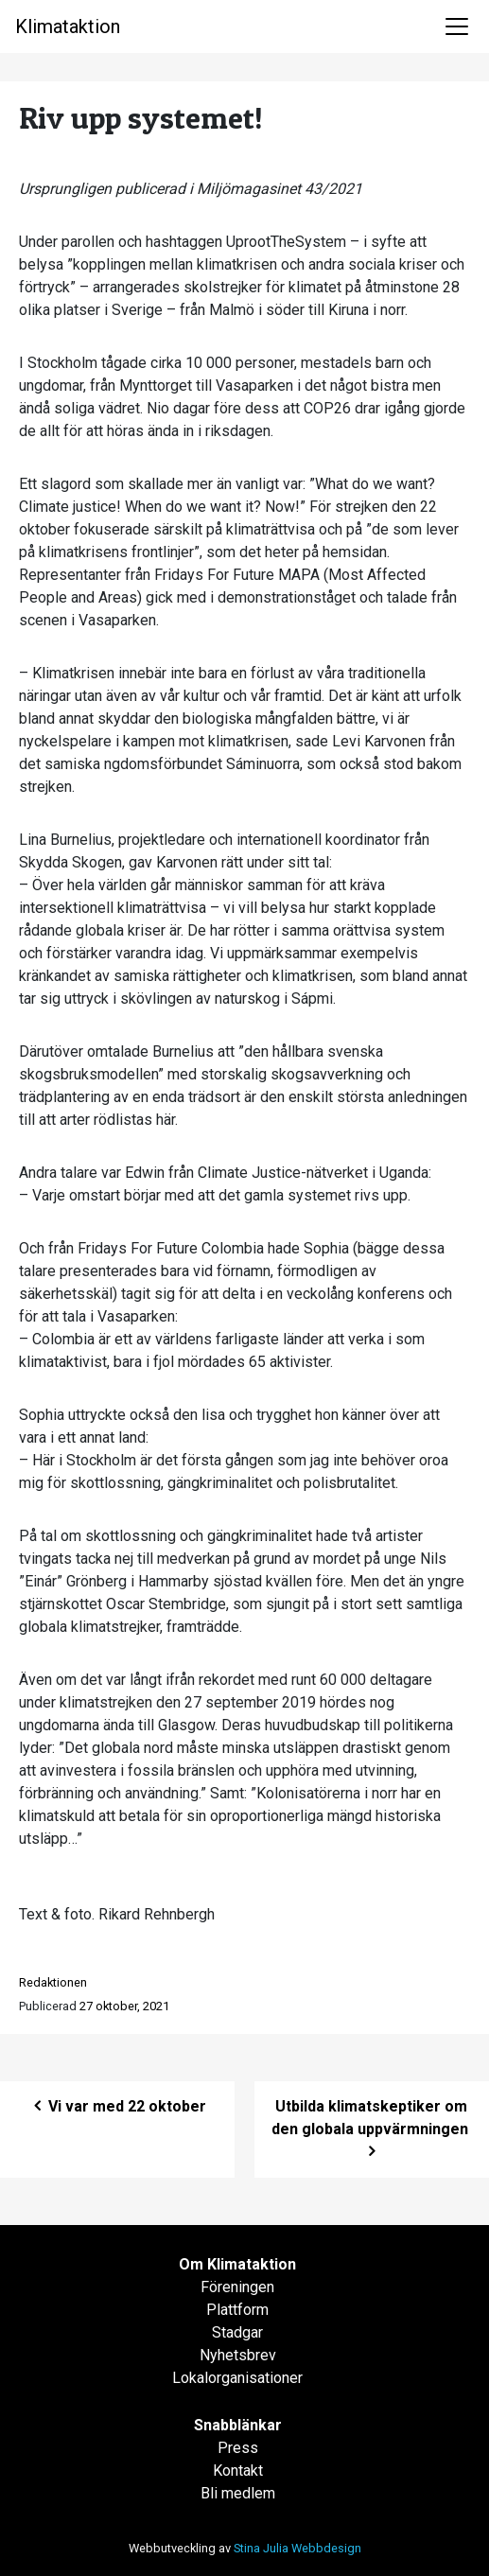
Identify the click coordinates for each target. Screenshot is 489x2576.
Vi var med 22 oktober (117, 2106)
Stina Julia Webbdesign (297, 2548)
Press (238, 2448)
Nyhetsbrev (238, 2355)
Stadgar (237, 2332)
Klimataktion (67, 26)
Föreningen (237, 2287)
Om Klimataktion (237, 2264)
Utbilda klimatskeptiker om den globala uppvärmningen (371, 2128)
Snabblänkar (238, 2425)
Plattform (237, 2310)
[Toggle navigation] (457, 26)
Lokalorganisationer (237, 2378)
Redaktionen (53, 1982)
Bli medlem (238, 2493)
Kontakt (238, 2471)
